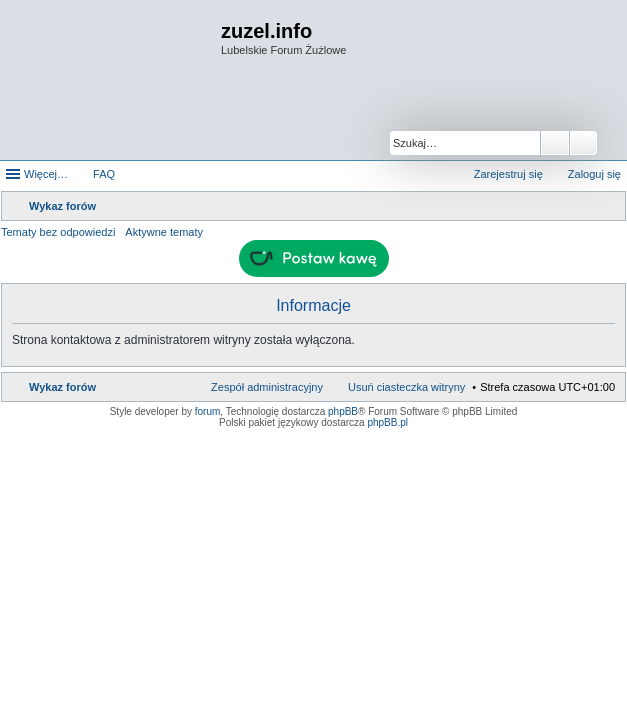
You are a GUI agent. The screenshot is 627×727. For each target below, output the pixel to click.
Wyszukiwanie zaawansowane (583, 143)
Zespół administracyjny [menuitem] (267, 387)
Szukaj (555, 143)
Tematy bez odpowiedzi (58, 232)
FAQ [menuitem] (104, 174)
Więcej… (46, 174)
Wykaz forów (62, 387)
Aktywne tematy (164, 232)
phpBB (343, 411)
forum (208, 411)
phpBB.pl (387, 422)
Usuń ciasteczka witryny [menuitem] (406, 387)
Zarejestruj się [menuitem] (508, 174)
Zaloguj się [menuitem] (594, 174)
